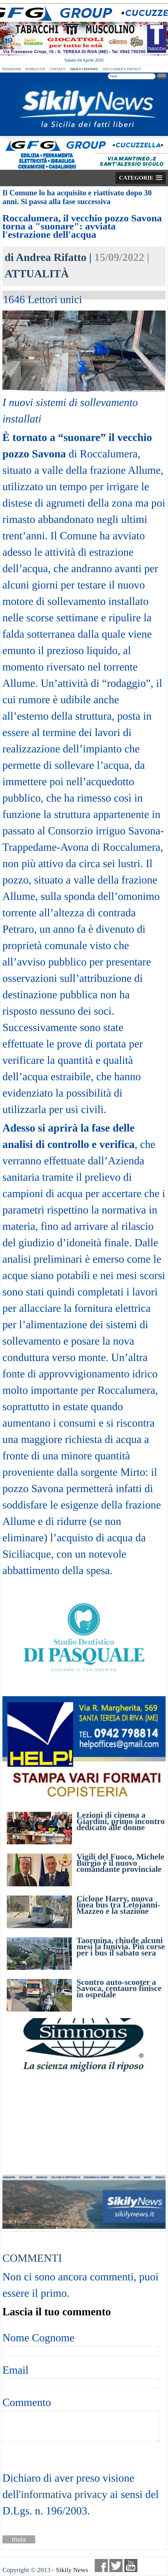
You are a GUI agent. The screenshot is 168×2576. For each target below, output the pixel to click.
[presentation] (35, 2455)
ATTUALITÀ (37, 273)
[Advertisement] (84, 2123)
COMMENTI (32, 2258)
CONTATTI (57, 69)
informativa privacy (64, 2494)
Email (15, 2370)
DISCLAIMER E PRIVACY (122, 69)
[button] (141, 178)
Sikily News (72, 2569)
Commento (26, 2402)
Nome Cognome (38, 2337)
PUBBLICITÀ (35, 69)
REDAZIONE (11, 69)
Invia (19, 2539)
